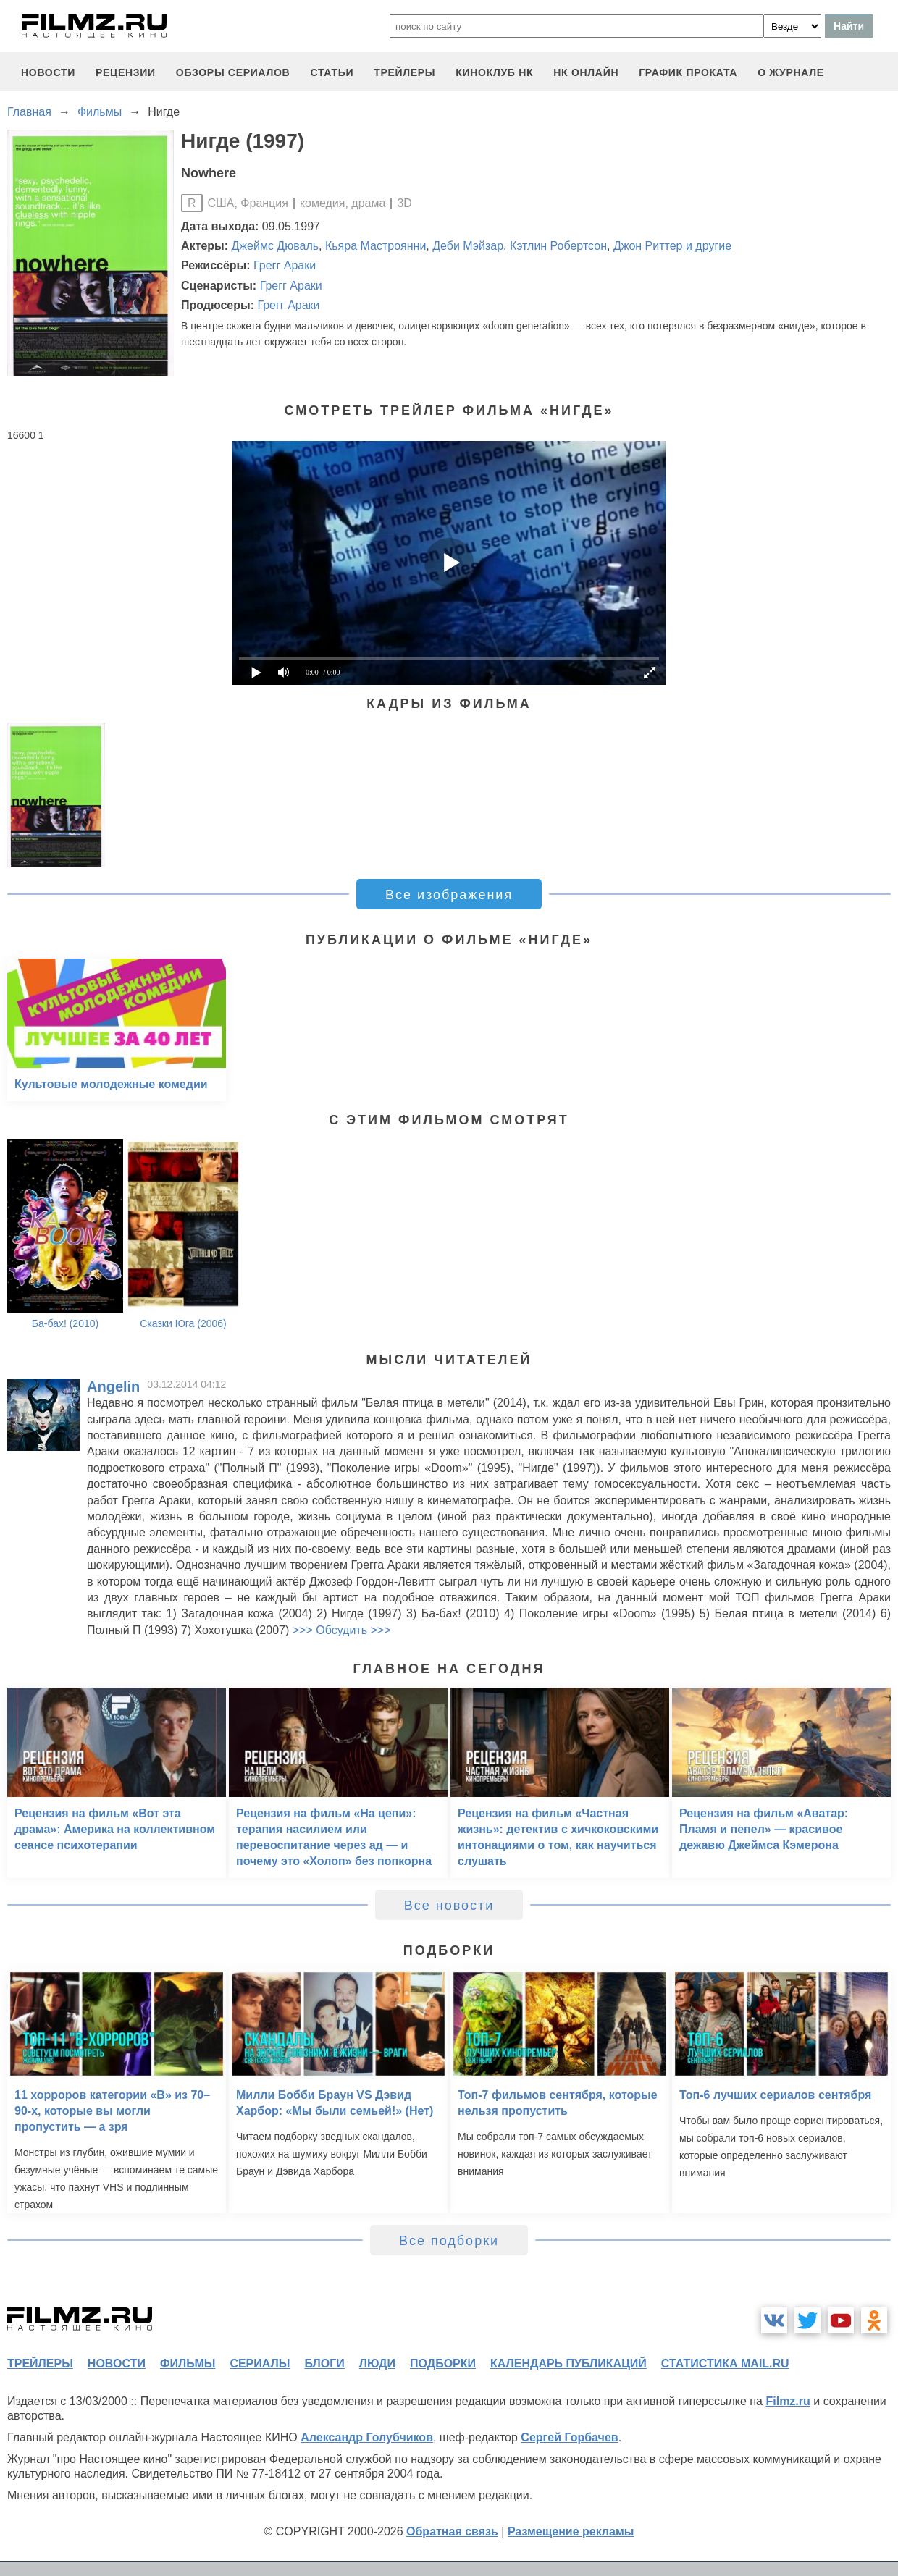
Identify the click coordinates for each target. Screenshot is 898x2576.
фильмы (187, 2363)
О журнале (791, 72)
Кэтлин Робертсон (558, 246)
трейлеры (404, 72)
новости (48, 72)
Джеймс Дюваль (275, 246)
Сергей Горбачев (569, 2437)
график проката (688, 72)
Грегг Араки (284, 265)
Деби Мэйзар (467, 246)
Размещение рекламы (571, 2531)
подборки (443, 2363)
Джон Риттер (648, 246)
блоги (324, 2363)
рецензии (126, 72)
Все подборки (449, 2241)
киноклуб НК (494, 72)
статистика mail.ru (725, 2363)
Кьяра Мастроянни (375, 246)
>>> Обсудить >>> (342, 1630)
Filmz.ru (787, 2401)
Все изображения (449, 895)
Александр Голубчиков (367, 2437)
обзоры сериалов (233, 72)
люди (377, 2363)
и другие (708, 246)
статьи (331, 72)
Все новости (449, 1905)
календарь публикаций (568, 2363)
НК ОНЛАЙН (585, 72)
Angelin (113, 1386)
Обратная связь (452, 2531)
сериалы (260, 2363)
